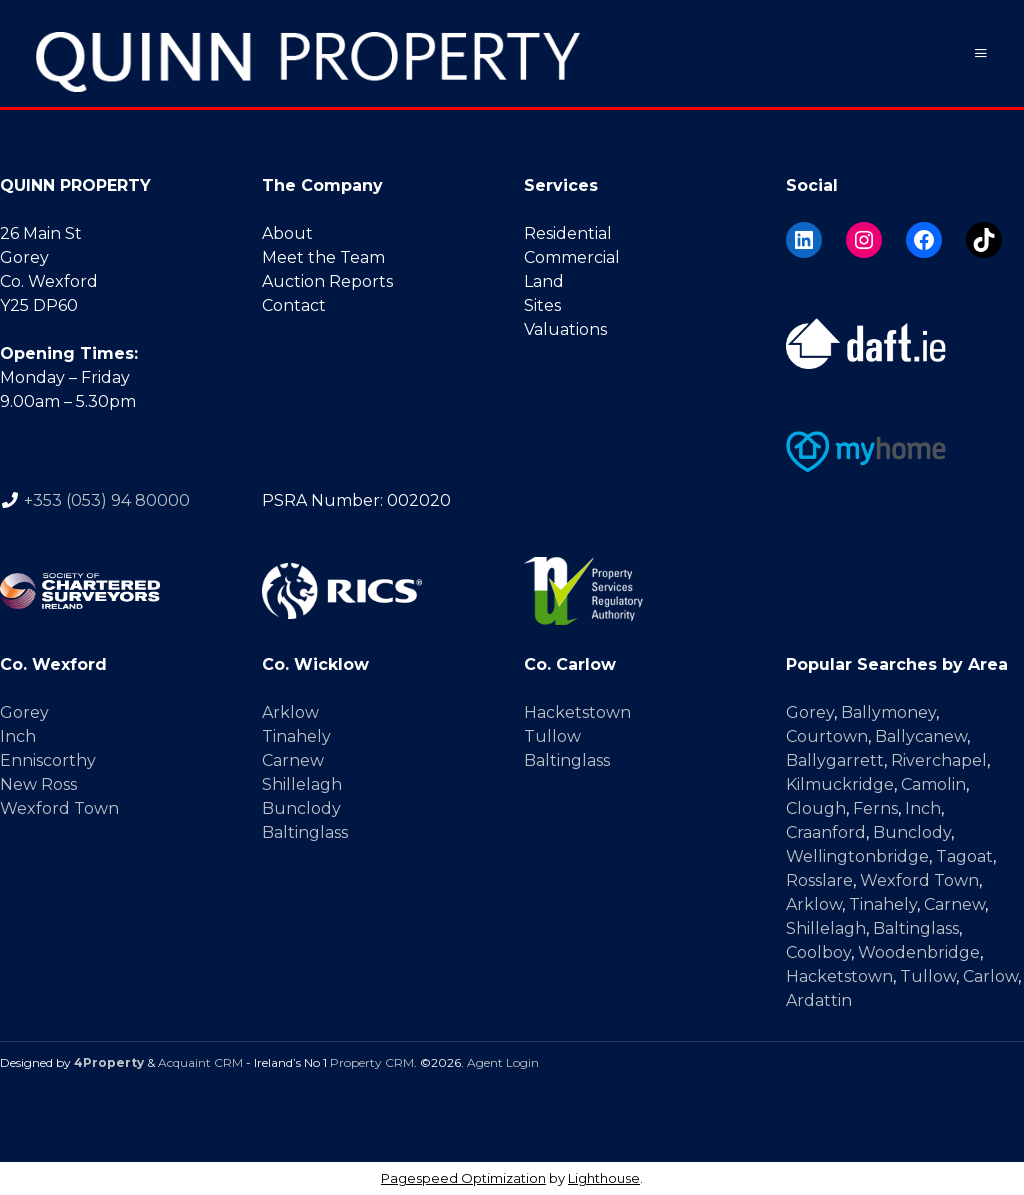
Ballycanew (921, 736)
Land (544, 281)
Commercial (572, 257)
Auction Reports (327, 281)
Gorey (24, 712)
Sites (542, 305)
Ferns (875, 808)
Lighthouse (604, 1178)
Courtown (827, 736)
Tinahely (296, 736)
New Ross (38, 784)
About (287, 233)
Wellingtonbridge (857, 856)
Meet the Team (323, 257)
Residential (568, 233)
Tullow (552, 736)
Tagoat (964, 856)
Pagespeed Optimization (463, 1178)
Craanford (826, 832)
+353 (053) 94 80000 (107, 499)
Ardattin (819, 1000)
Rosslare (819, 880)
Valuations (565, 329)
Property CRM (372, 1062)
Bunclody (301, 808)
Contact (294, 305)
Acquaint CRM (200, 1062)
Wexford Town (59, 808)
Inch (18, 736)
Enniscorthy (48, 760)
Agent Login (503, 1062)
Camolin (933, 784)
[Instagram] (864, 240)
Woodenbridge (919, 952)
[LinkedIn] (804, 240)
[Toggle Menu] (981, 53)
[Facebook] (924, 240)
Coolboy (818, 952)
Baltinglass (305, 832)
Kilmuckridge (840, 784)
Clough (816, 808)
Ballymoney (888, 712)
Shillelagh (302, 784)
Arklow (290, 712)
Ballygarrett (835, 760)
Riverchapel (939, 760)
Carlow (990, 976)
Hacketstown (577, 712)
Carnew (293, 760)
